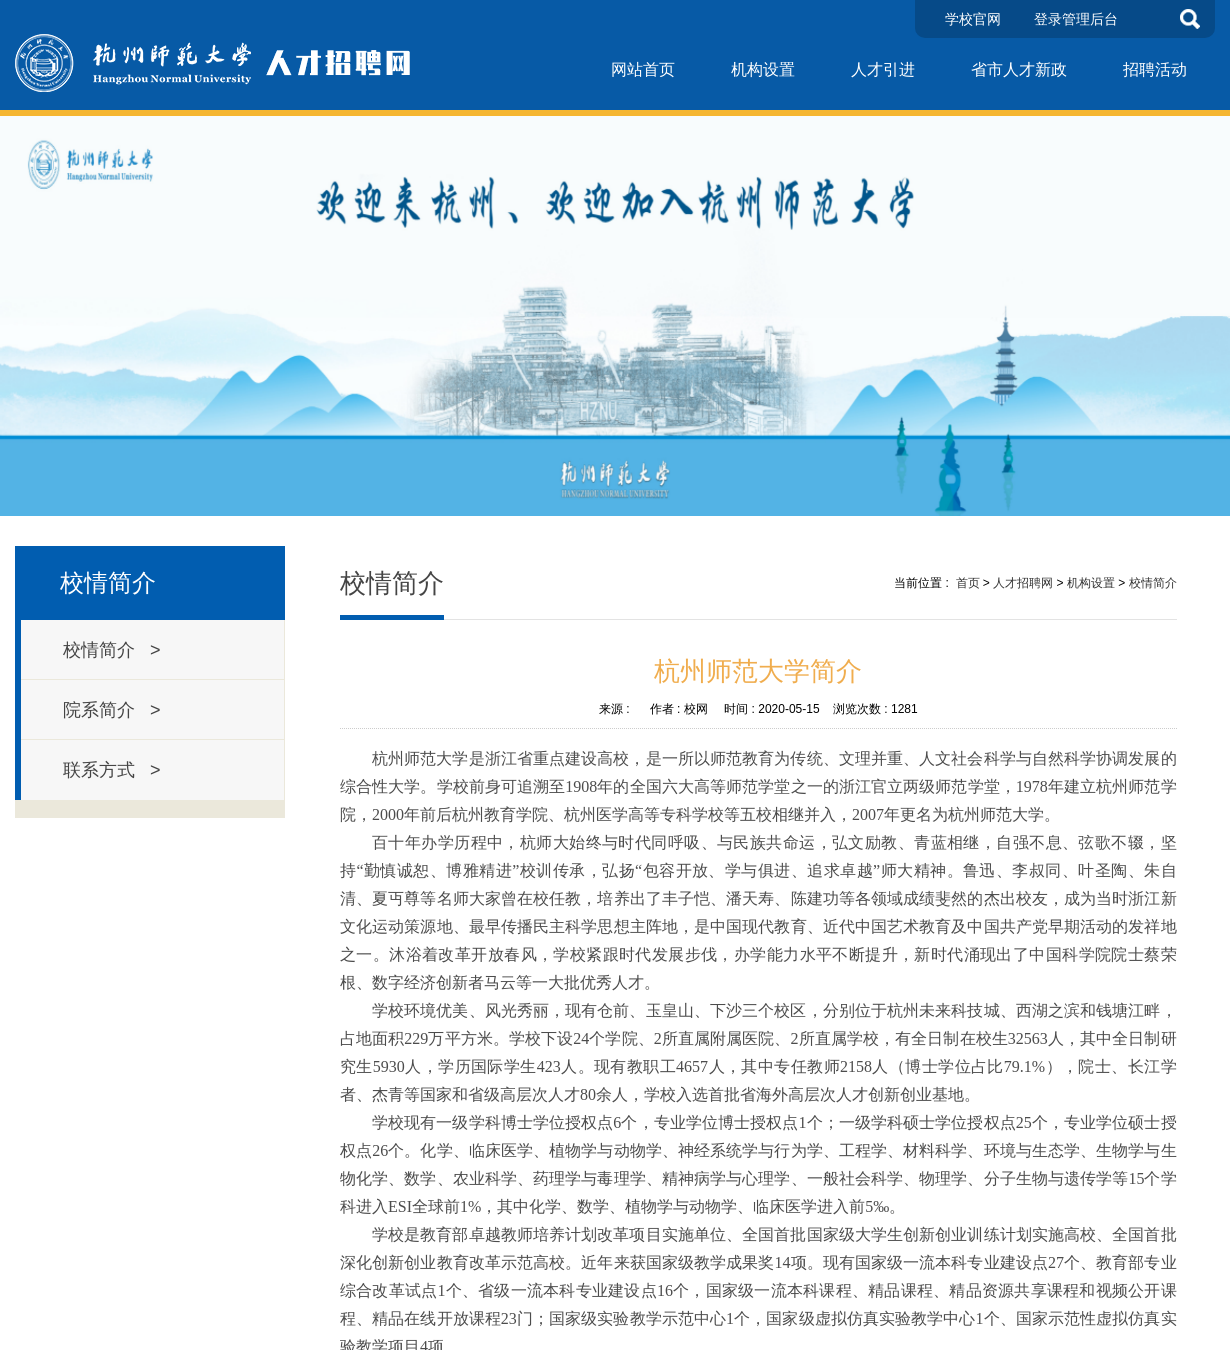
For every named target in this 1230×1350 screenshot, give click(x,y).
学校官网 (973, 19)
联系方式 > (112, 770)
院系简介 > (112, 710)
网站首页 (643, 69)
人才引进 (883, 69)
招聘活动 (1155, 69)
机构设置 (763, 69)
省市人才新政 (1019, 69)
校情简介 (1153, 583)
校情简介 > (112, 650)
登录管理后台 (1076, 19)
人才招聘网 (1023, 583)
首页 (968, 583)
